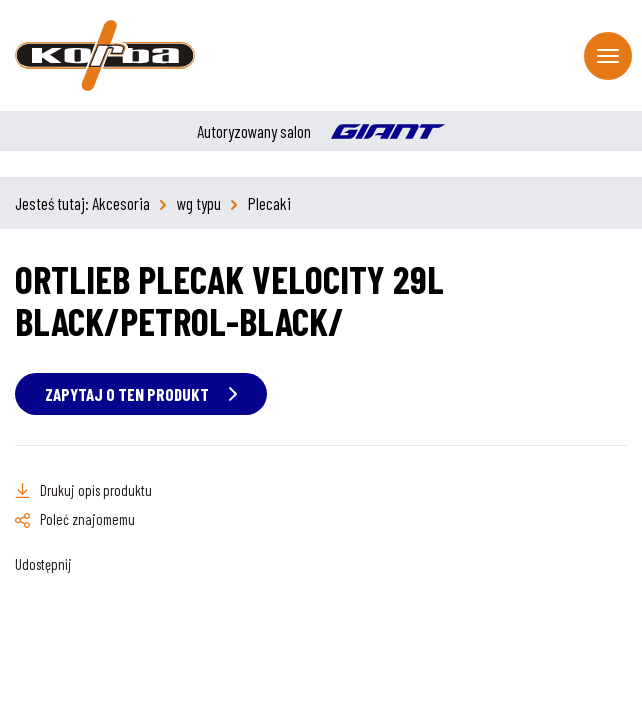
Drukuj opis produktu (96, 490)
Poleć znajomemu (87, 519)
